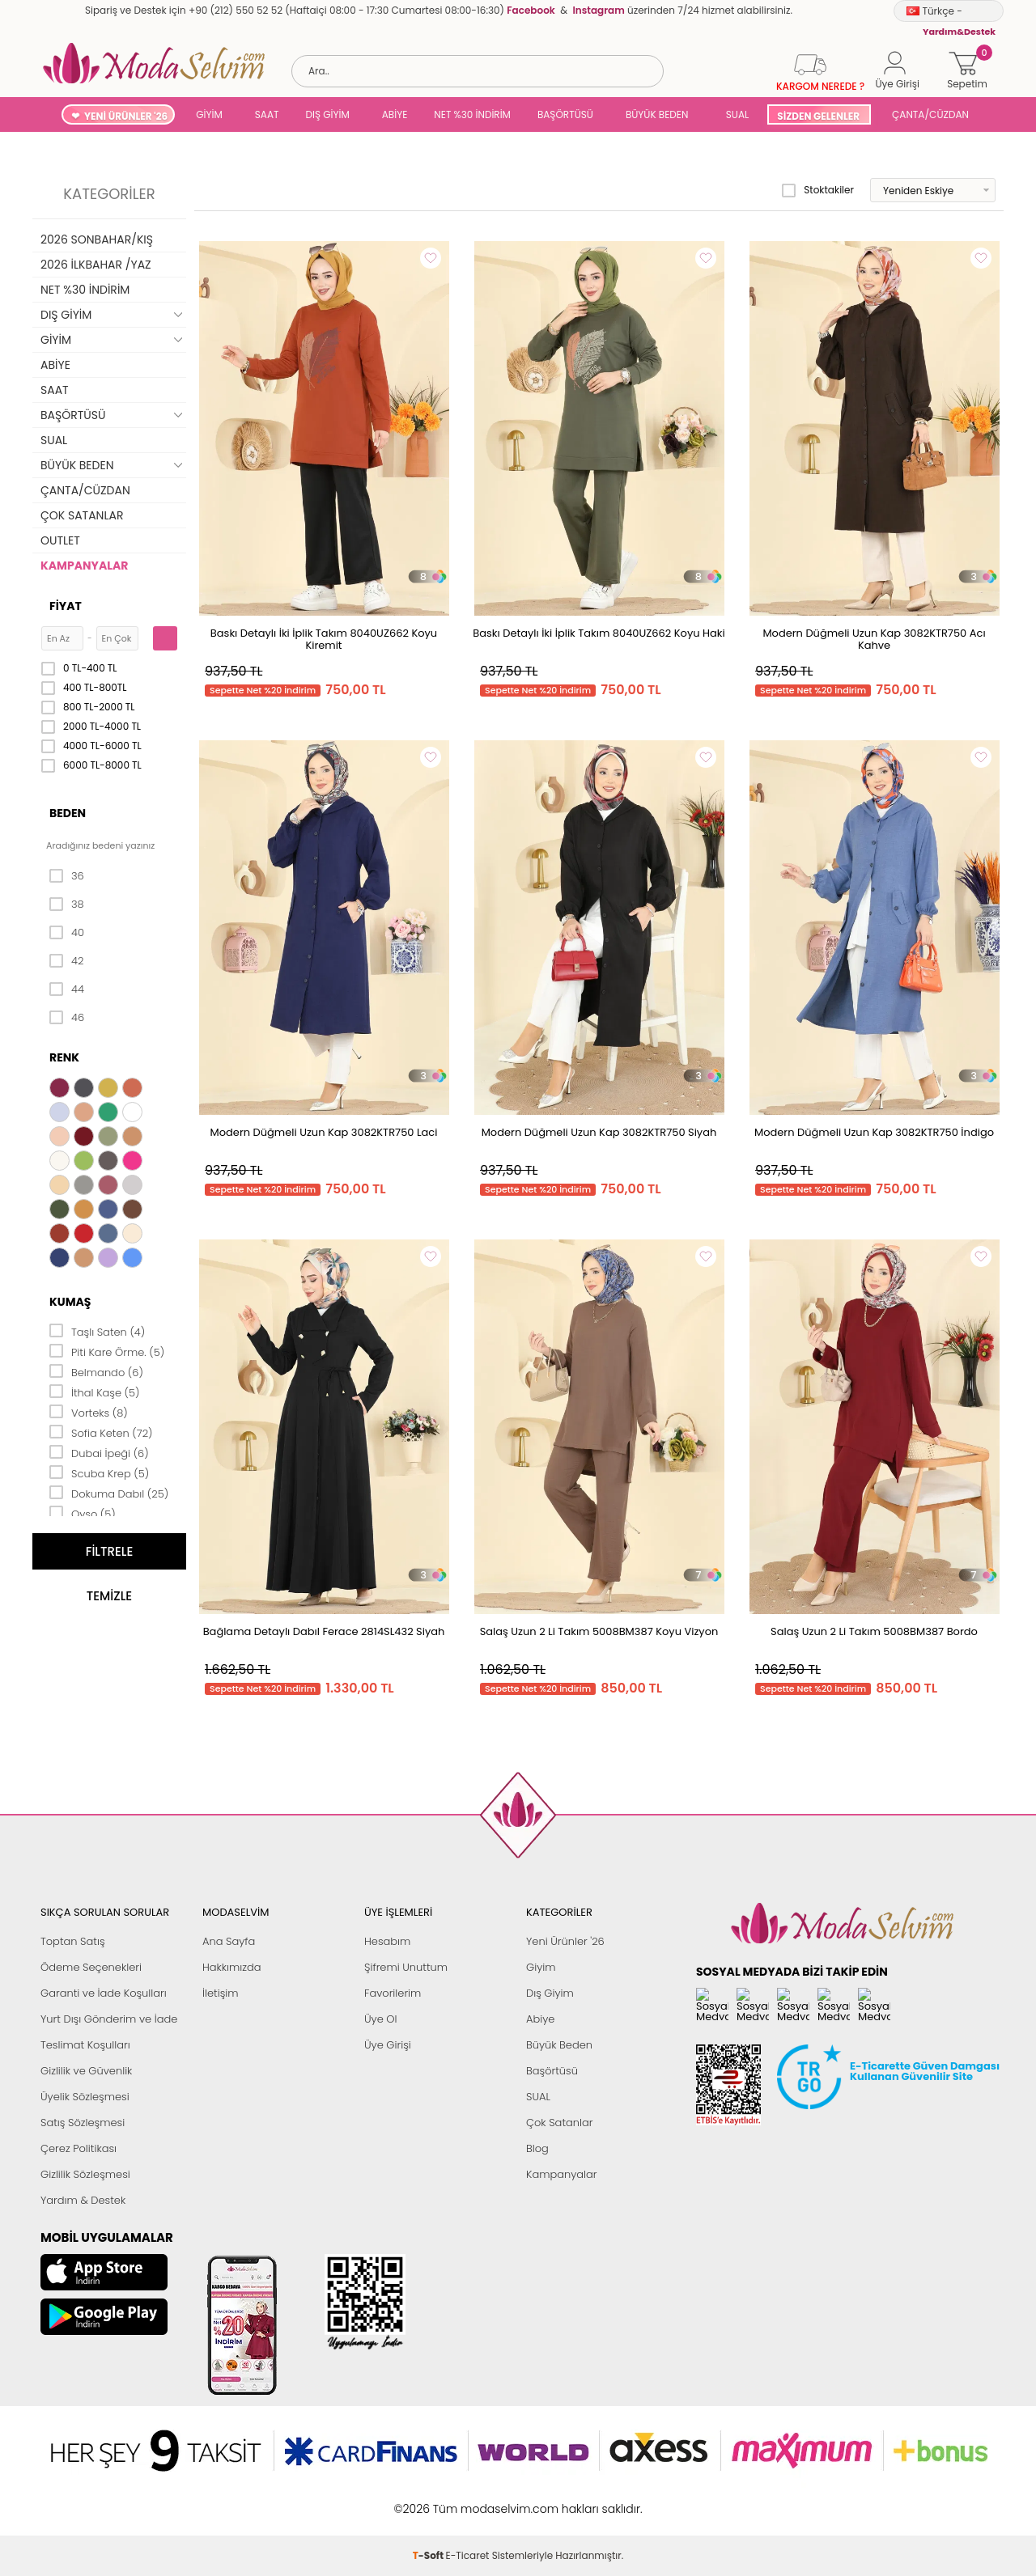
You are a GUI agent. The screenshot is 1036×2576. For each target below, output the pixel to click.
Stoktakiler (818, 190)
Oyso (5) (82, 1513)
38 (66, 904)
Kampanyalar (561, 2174)
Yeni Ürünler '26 (565, 1941)
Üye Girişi (387, 2045)
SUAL (734, 114)
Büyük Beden (559, 2045)
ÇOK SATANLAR (81, 515)
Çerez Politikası (78, 2148)
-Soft (429, 2464)
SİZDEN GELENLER (818, 116)
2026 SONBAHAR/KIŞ (96, 239)
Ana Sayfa (228, 1941)
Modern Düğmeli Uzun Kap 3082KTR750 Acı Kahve (873, 639)
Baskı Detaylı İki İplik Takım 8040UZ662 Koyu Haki (598, 633)
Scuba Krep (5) (99, 1472)
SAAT (267, 114)
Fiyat (65, 606)
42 (66, 961)
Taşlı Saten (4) (97, 1331)
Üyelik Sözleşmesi (85, 2096)
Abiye (540, 2019)
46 (66, 1018)
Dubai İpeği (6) (99, 1452)
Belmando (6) (96, 1371)
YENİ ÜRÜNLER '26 (126, 116)
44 (66, 989)
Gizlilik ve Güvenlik (86, 2070)
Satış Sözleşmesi (82, 2122)
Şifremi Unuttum (406, 1967)
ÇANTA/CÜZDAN (930, 114)
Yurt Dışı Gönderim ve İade (108, 2019)
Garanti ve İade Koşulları (103, 1993)
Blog (537, 2148)
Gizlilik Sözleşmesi (85, 2174)
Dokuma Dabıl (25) (108, 1493)
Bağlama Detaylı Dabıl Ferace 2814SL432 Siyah (324, 1631)
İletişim (220, 1993)
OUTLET (60, 540)
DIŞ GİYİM (327, 114)
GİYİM (209, 114)
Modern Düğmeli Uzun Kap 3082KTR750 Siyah (599, 1132)
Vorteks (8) (88, 1412)
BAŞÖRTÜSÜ (565, 114)
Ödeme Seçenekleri (91, 1967)
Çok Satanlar (559, 2122)
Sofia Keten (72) (101, 1432)
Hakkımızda (231, 1967)
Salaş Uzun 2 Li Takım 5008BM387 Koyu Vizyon (599, 1631)
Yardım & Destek (82, 2200)
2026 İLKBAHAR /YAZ (95, 264)
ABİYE (395, 114)
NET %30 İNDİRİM (472, 114)
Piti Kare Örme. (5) (106, 1351)
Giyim (541, 1967)
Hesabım (387, 1941)
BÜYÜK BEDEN (657, 114)
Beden (67, 813)
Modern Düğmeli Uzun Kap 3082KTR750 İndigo (874, 1132)
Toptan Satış (72, 1941)
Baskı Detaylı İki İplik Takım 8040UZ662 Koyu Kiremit (323, 639)
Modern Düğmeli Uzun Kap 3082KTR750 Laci (324, 1132)
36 (66, 876)
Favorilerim (392, 1993)
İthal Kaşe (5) (94, 1391)
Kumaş (70, 1302)
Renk (64, 1057)
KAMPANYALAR (84, 565)
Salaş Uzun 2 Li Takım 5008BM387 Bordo (874, 1631)
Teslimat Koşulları (85, 2045)
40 (66, 933)
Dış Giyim (550, 1993)
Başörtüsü (552, 2070)
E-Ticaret (468, 2464)
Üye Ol (380, 2019)
